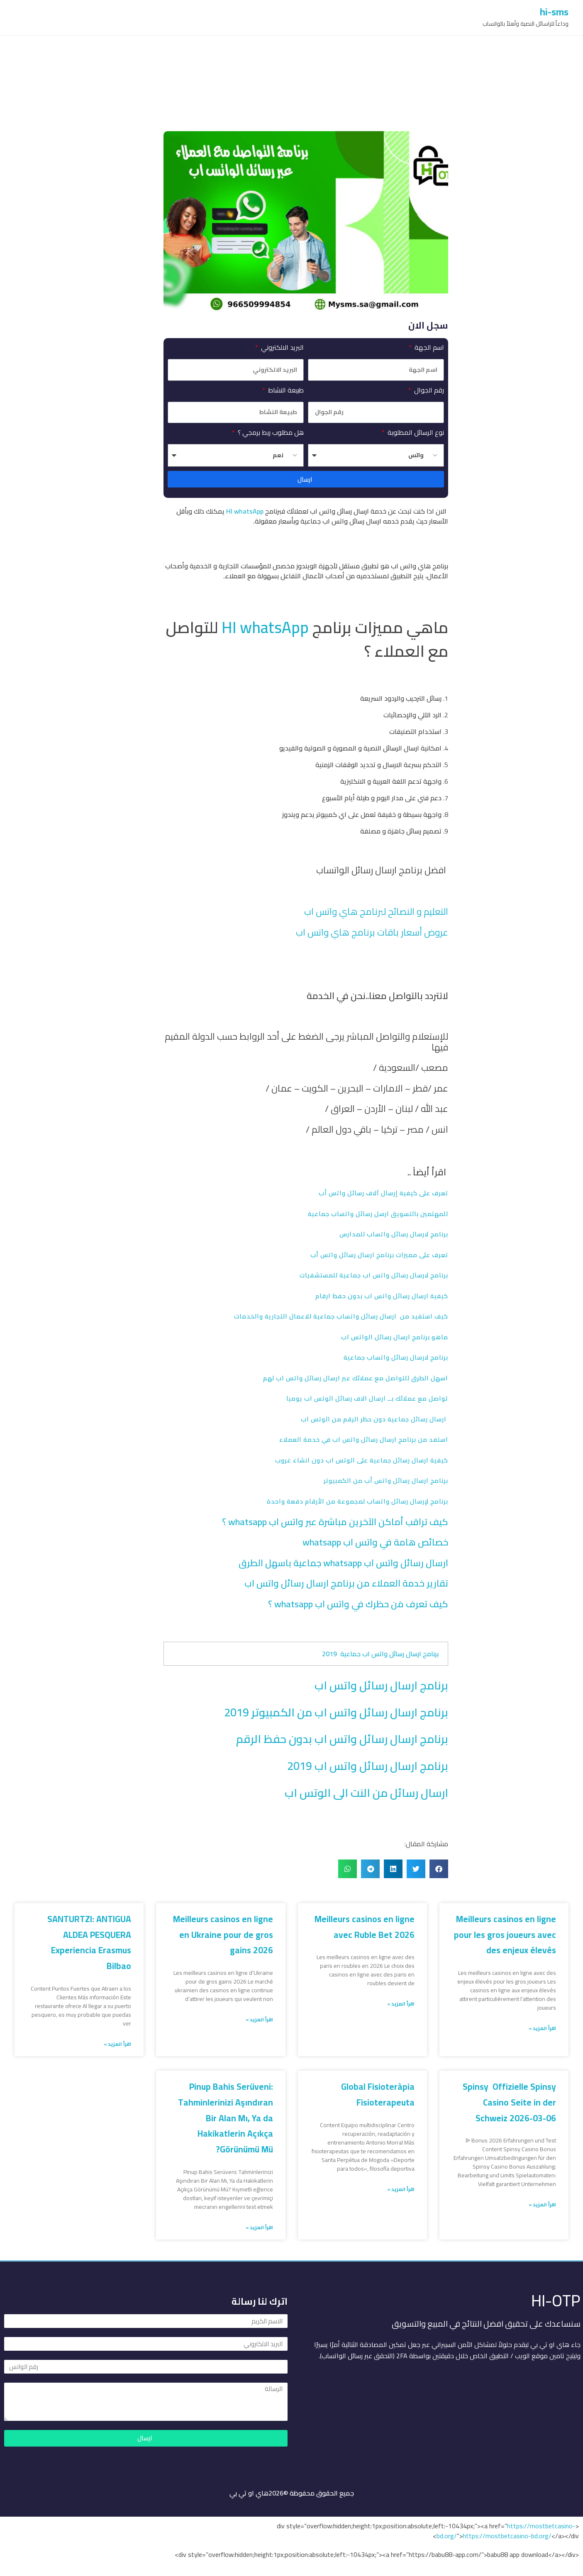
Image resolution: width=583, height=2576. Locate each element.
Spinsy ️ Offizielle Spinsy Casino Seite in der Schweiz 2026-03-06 (509, 2102)
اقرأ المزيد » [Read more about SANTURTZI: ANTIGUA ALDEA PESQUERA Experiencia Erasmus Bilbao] (117, 2044)
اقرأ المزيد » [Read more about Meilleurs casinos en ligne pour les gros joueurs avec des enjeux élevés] (542, 2028)
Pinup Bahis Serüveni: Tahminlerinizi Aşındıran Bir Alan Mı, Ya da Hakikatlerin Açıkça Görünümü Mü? (225, 2118)
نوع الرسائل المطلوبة (415, 432)
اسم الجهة (428, 347)
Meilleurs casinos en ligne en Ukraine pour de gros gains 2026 (223, 1935)
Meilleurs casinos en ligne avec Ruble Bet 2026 (365, 1927)
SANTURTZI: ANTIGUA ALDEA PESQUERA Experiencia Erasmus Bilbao (89, 1942)
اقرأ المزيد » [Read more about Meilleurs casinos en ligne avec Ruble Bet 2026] (401, 2004)
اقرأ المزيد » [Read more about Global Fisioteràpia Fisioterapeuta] (401, 2189)
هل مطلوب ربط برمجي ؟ (270, 432)
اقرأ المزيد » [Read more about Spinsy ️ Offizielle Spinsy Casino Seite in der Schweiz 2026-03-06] (542, 2204)
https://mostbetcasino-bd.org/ (507, 2536)
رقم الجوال (428, 390)
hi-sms (554, 11)
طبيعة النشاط (285, 390)
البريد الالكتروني (281, 347)
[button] (438, 1868)
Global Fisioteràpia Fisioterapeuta (378, 2095)
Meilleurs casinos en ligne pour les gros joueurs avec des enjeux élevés (505, 1935)
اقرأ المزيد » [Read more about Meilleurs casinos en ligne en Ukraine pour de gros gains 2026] (259, 2019)
